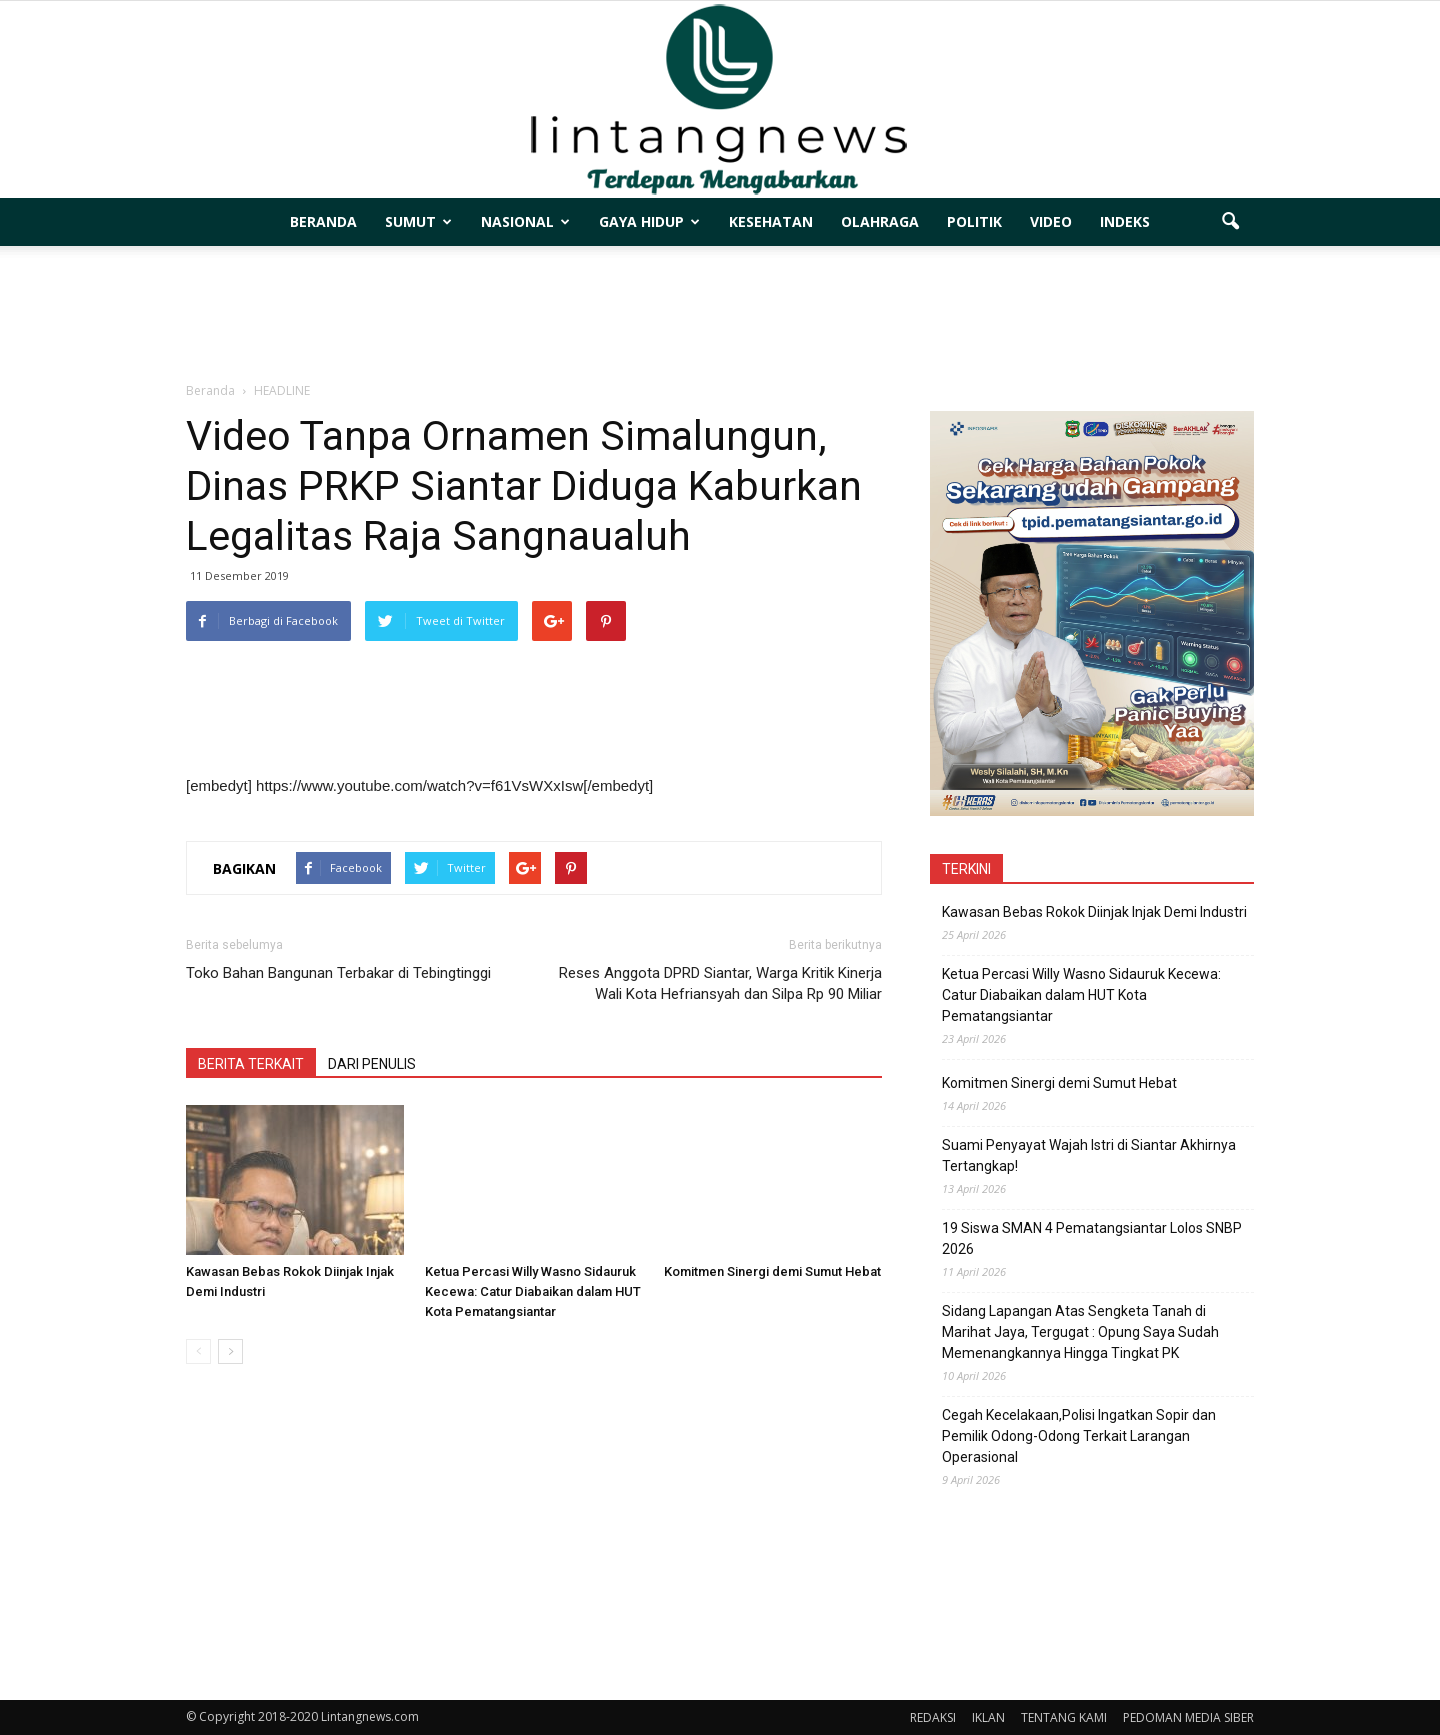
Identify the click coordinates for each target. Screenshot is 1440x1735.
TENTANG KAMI (1064, 1717)
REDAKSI (933, 1717)
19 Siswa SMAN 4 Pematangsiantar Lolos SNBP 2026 (1092, 1238)
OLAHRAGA (880, 221)
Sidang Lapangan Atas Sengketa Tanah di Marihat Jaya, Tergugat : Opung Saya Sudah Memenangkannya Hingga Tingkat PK (1080, 1332)
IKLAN (988, 1717)
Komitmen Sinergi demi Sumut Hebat (772, 1271)
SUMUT (418, 221)
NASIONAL (525, 221)
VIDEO (1051, 221)
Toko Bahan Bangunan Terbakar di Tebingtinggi (338, 973)
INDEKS (1125, 221)
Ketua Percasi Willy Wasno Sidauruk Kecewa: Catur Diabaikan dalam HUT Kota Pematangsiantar (533, 1291)
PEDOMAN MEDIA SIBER (1188, 1717)
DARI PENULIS (372, 1064)
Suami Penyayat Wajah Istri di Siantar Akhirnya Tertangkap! (1089, 1155)
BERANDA (323, 221)
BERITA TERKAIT (251, 1064)
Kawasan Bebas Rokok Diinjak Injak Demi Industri (1094, 912)
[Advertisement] (720, 315)
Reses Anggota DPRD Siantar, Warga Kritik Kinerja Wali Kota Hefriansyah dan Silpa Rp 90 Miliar (720, 983)
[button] (1230, 222)
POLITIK (974, 221)
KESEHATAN (771, 221)
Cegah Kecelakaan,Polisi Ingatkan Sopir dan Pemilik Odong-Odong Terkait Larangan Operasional (1079, 1436)
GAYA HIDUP (649, 221)
